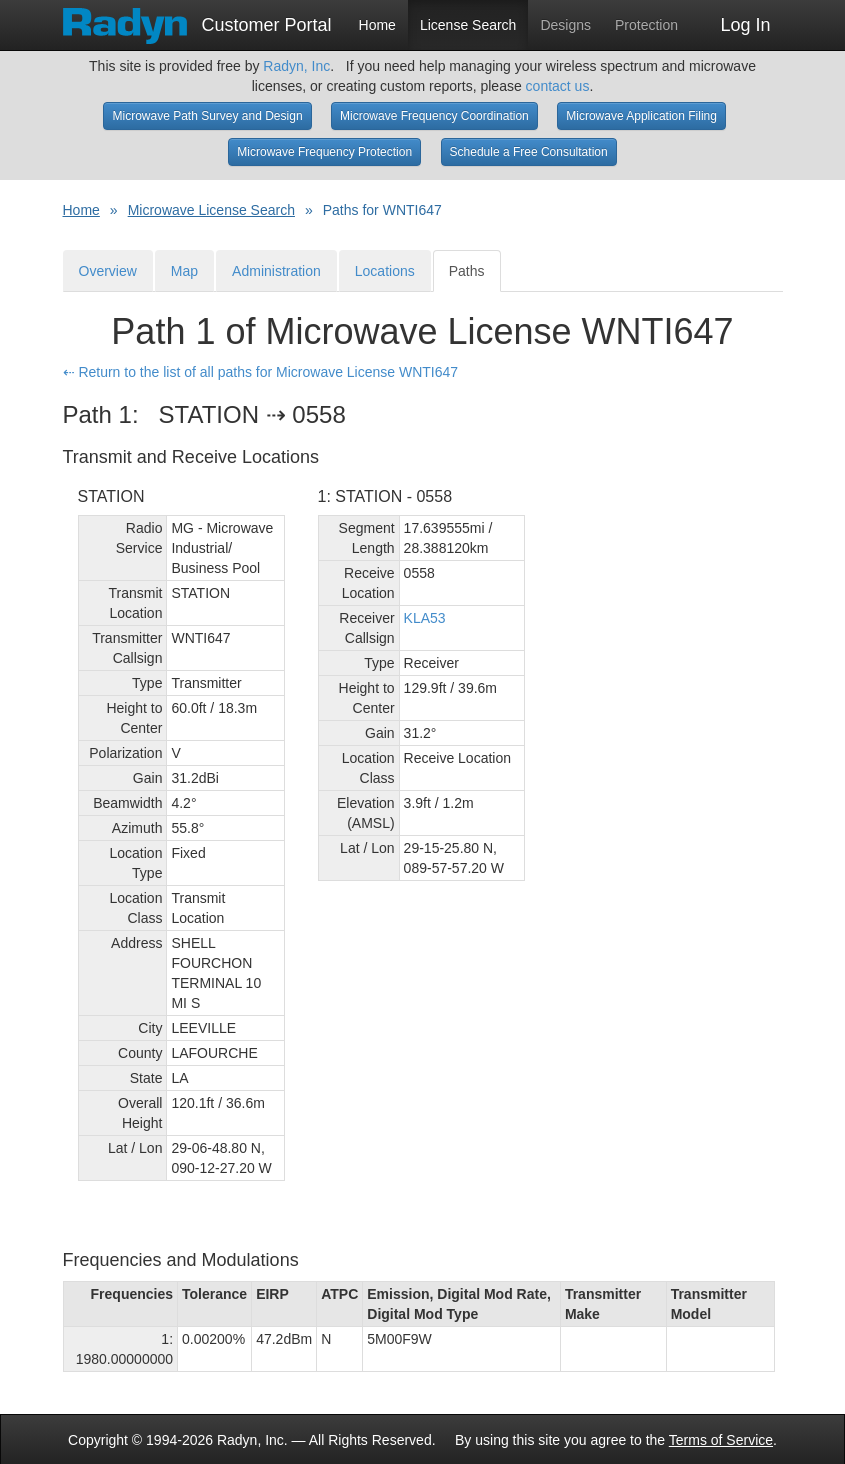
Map (184, 271)
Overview (108, 271)
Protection (646, 25)
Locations (385, 271)
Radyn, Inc (296, 66)
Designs (565, 25)
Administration (276, 271)
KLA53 (425, 618)
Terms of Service (721, 1440)
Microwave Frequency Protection (324, 152)
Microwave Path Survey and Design (207, 116)
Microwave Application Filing (641, 116)
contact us (558, 86)
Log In (745, 25)
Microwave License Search (211, 210)
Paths (467, 271)
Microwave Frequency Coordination (434, 116)
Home (377, 25)
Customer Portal (197, 19)
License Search (468, 25)
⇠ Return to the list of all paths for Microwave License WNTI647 (261, 372)
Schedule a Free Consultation (529, 152)
